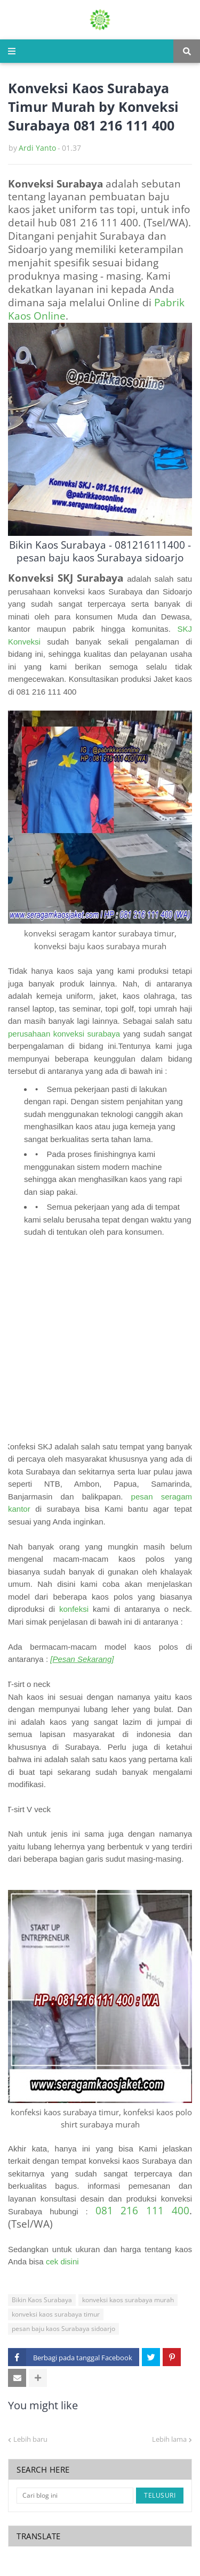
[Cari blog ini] (75, 2496)
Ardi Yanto (37, 148)
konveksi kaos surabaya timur (56, 2314)
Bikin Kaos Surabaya (42, 2299)
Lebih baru (30, 2439)
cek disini (62, 2261)
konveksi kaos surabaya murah (128, 2299)
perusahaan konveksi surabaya (64, 1033)
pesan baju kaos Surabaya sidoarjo (63, 2328)
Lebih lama (169, 2439)
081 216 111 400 (142, 2210)
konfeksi (74, 1608)
